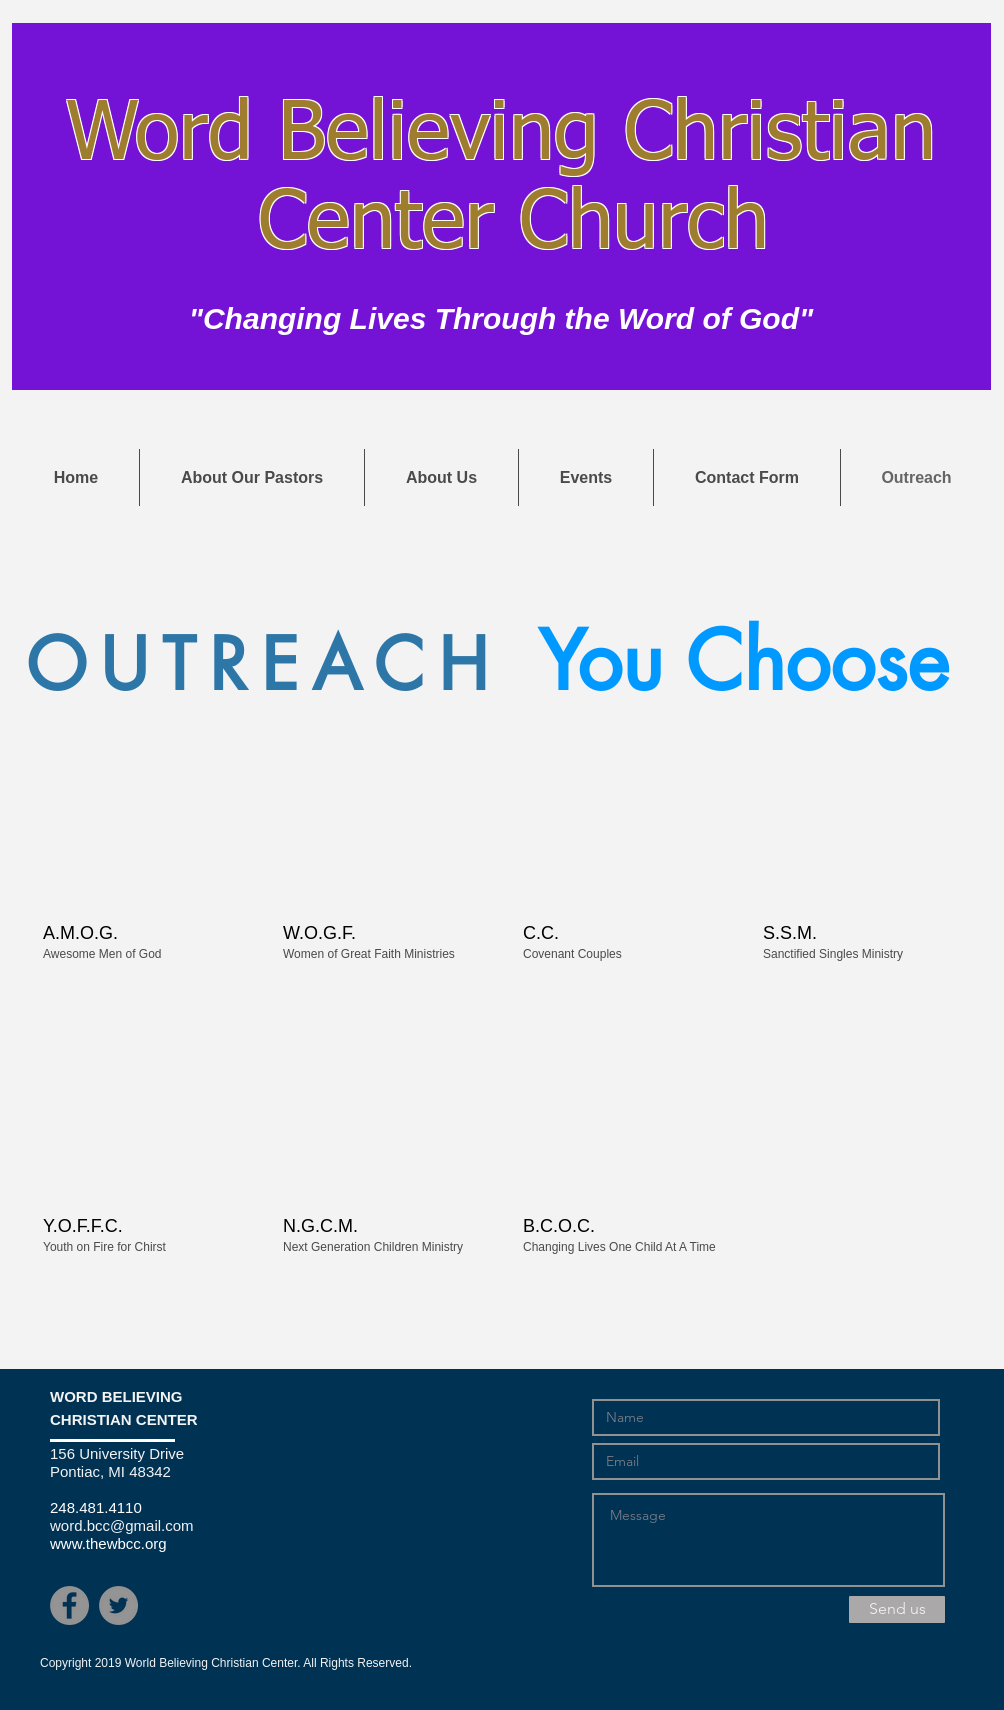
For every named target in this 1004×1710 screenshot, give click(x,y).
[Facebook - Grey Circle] (69, 1605)
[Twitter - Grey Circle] (118, 1605)
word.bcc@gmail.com (122, 1525)
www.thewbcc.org (108, 1543)
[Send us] (897, 1609)
